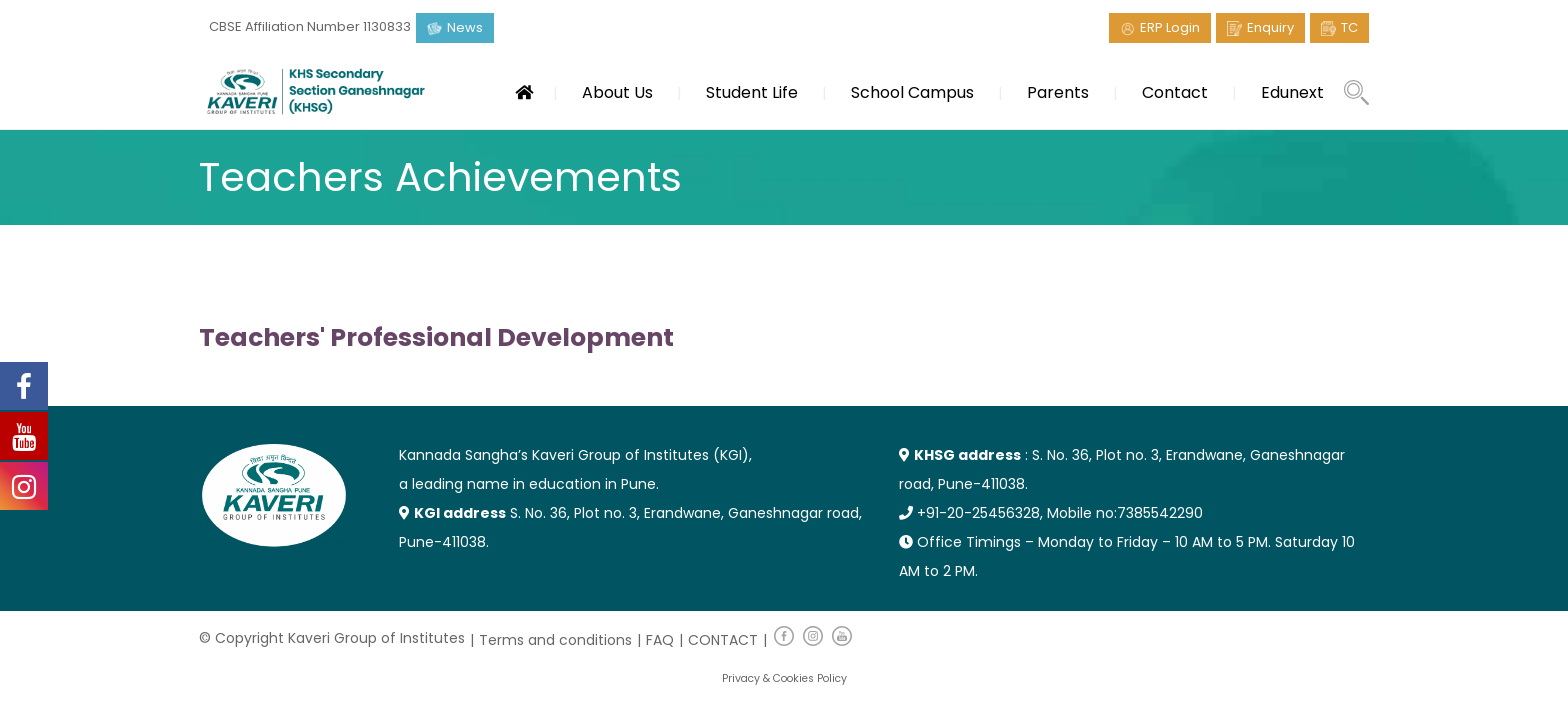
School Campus (912, 92)
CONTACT (723, 640)
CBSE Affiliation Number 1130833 (310, 26)
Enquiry (1270, 27)
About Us (617, 92)
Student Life (752, 92)
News (465, 27)
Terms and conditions (555, 640)
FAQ (660, 640)
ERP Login (1170, 27)
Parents (1058, 92)
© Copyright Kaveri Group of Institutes (332, 638)
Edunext (1292, 92)
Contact (1175, 92)
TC (1349, 27)
